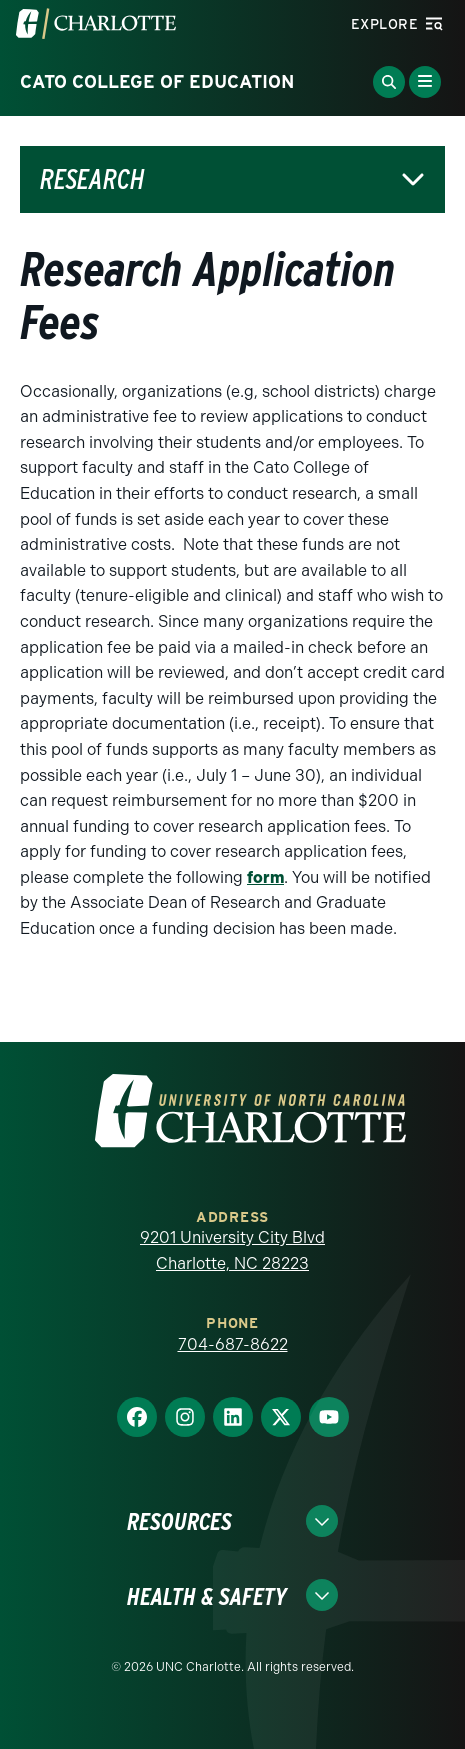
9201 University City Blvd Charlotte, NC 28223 (232, 1250)
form (265, 877)
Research (92, 179)
